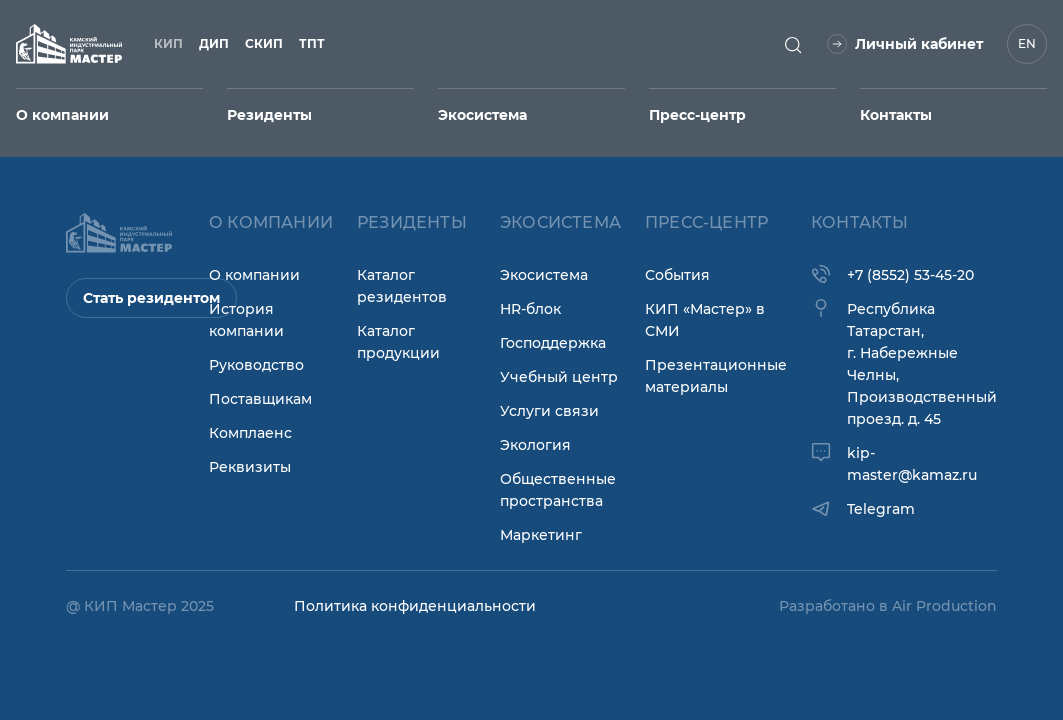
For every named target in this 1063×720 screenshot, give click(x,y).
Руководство (256, 365)
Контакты (896, 115)
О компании (254, 275)
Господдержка (553, 343)
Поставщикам (260, 399)
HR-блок (530, 309)
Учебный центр (559, 377)
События (677, 275)
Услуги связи (549, 411)
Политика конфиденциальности (415, 606)
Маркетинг (541, 535)
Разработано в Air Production (888, 606)
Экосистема (544, 275)
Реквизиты (250, 467)
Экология (535, 445)
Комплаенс (250, 433)
